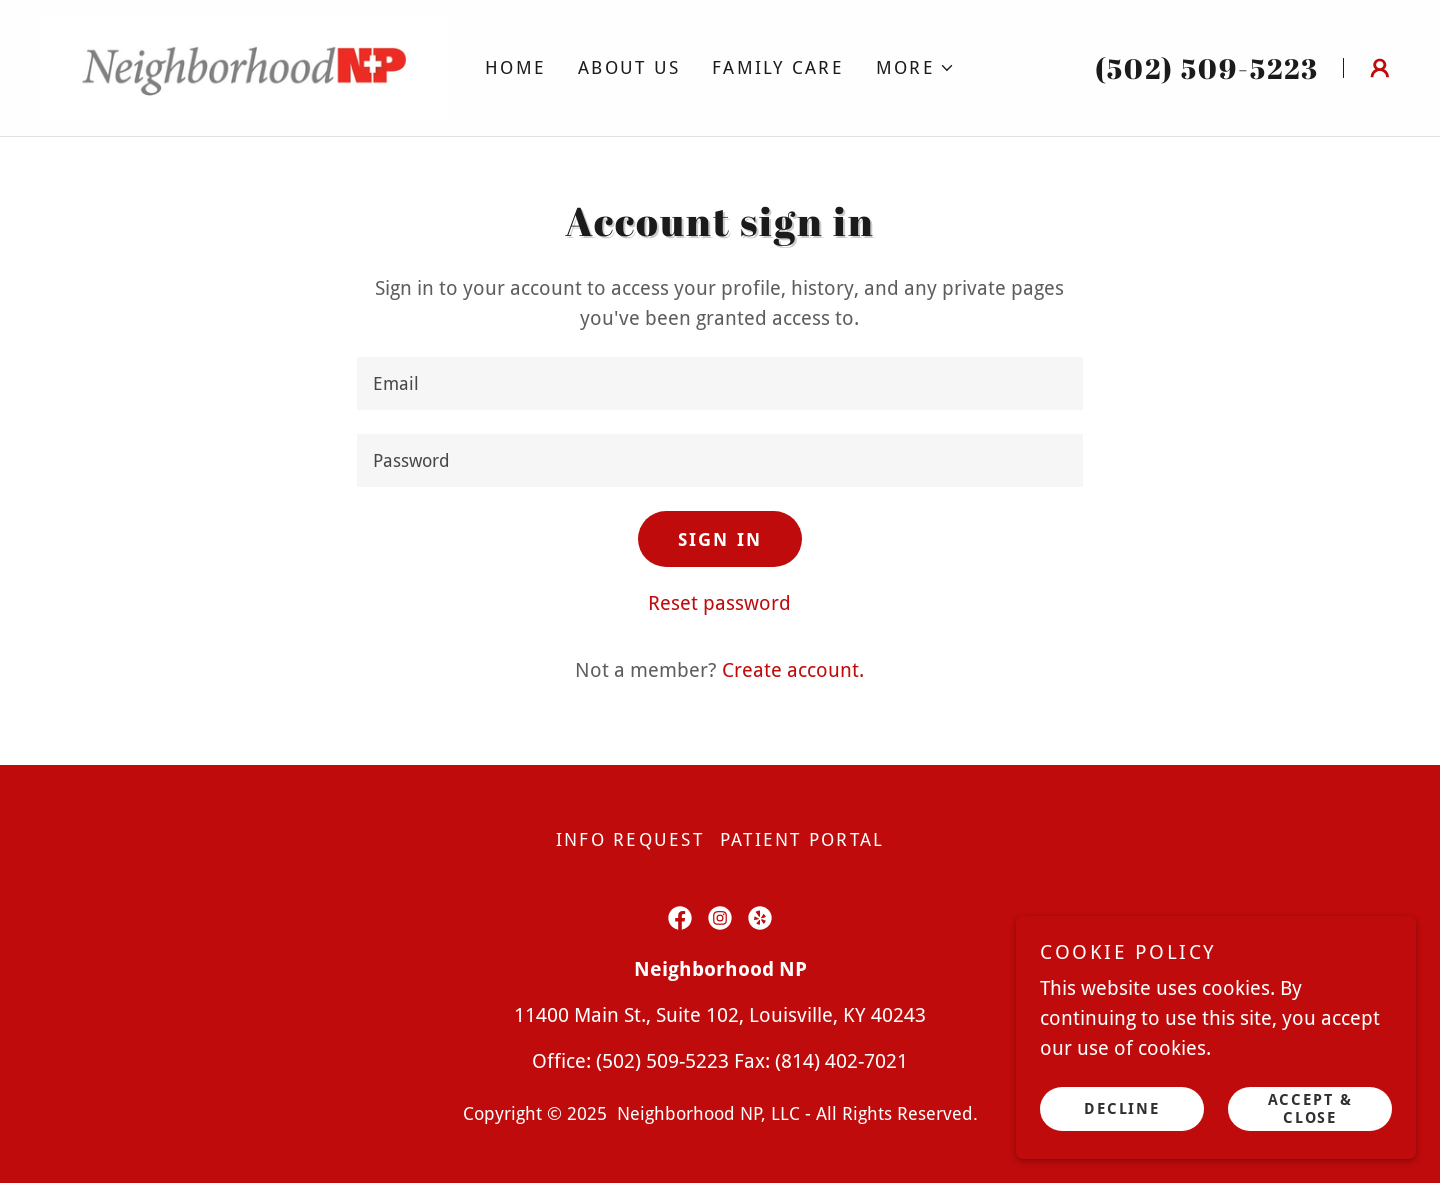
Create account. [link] (793, 670)
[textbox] (719, 383)
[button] (915, 68)
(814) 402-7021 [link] (841, 1061)
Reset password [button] (719, 603)
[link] (244, 66)
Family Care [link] (778, 67)
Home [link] (515, 67)
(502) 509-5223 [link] (1207, 68)
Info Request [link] (630, 839)
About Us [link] (629, 67)
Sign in (720, 539)
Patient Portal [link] (802, 839)
